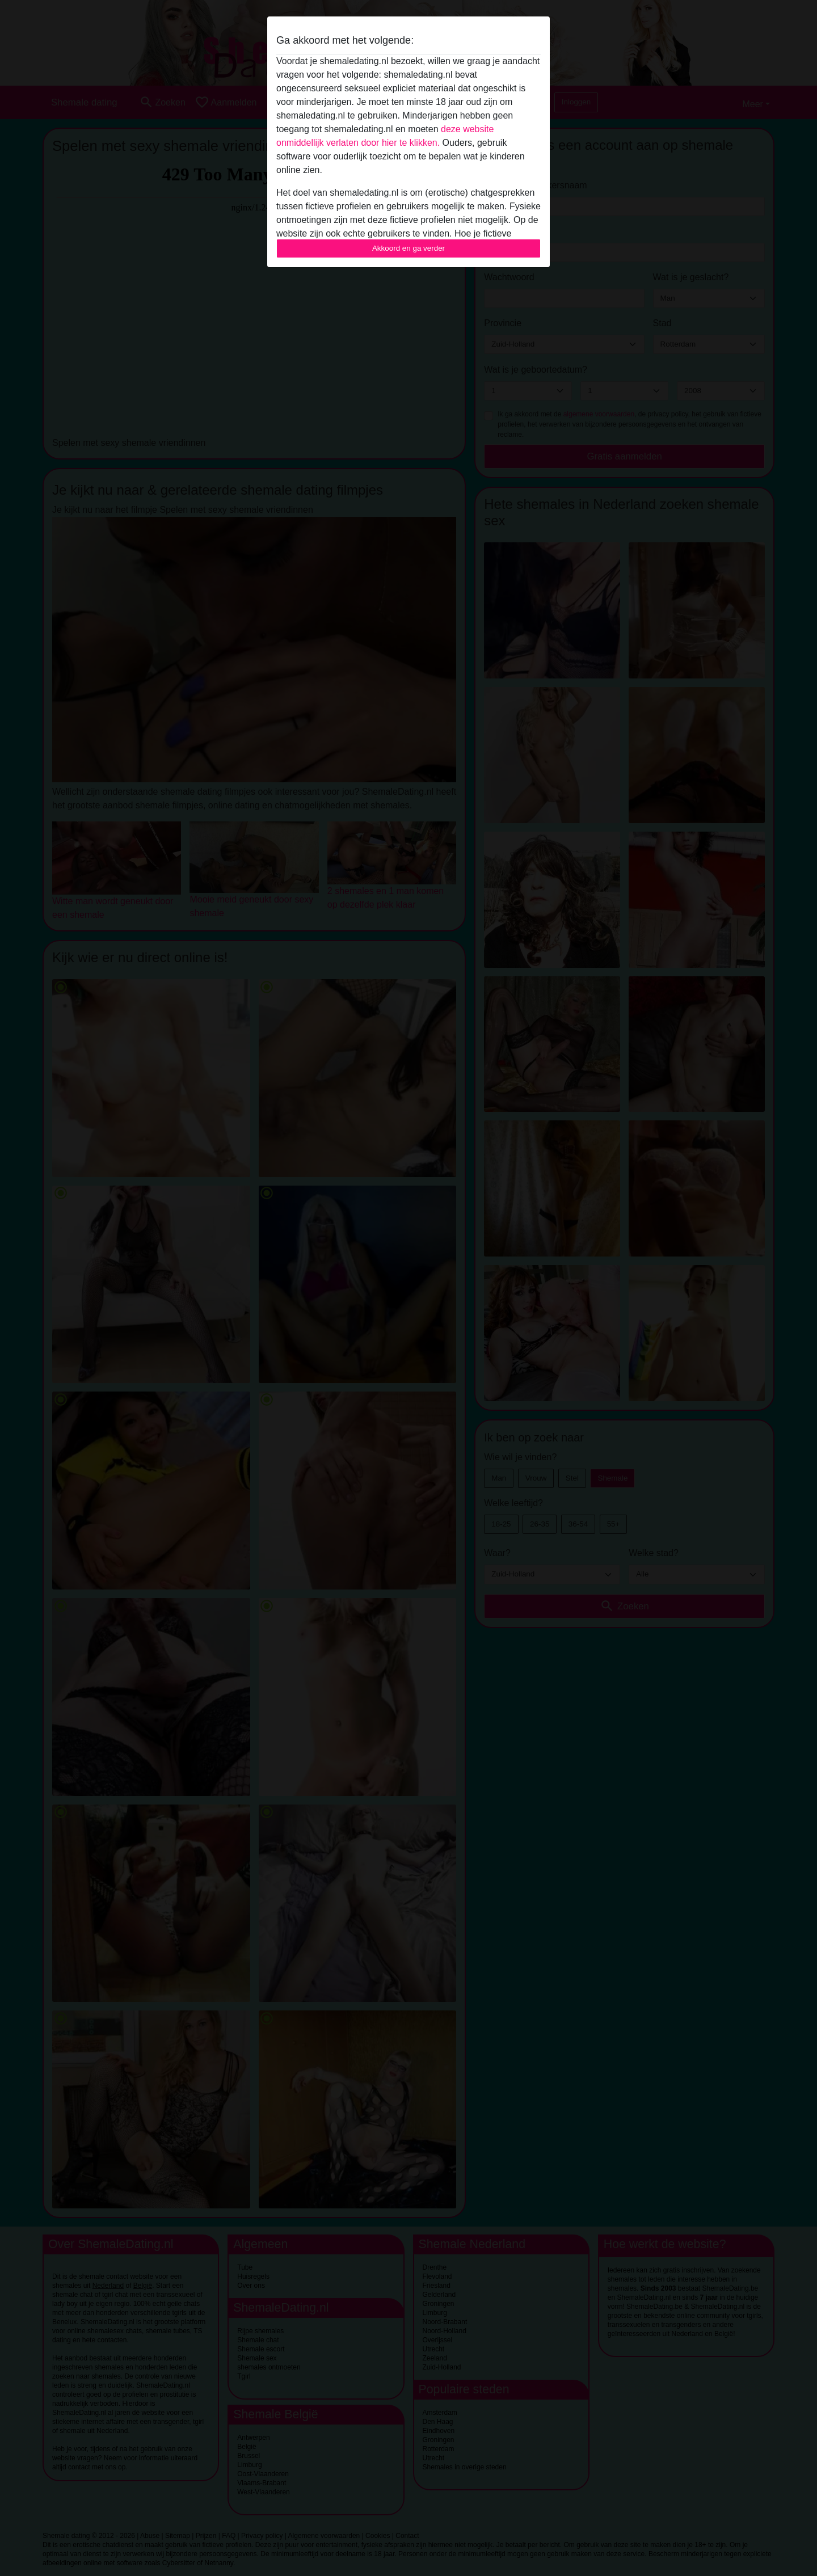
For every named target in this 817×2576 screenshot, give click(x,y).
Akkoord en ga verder (408, 248)
